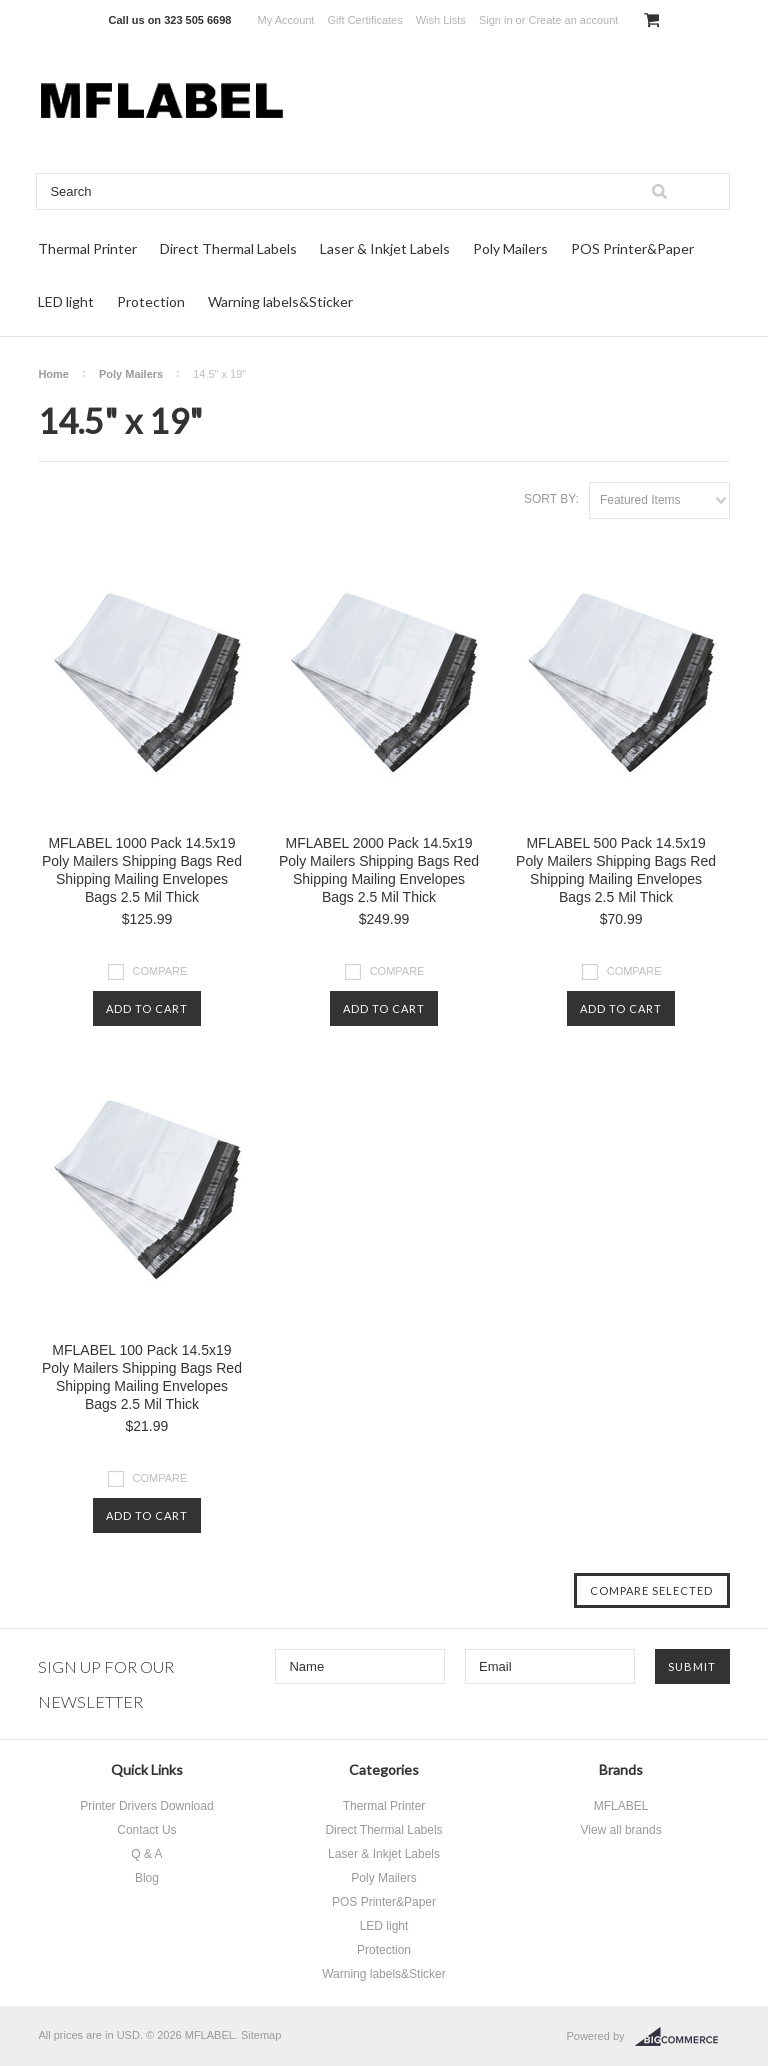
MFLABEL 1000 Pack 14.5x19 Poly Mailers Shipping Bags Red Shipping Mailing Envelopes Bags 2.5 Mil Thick (142, 870)
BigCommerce (682, 2037)
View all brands (620, 1830)
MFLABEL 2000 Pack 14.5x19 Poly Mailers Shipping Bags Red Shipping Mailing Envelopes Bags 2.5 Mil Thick (379, 870)
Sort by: (551, 499)
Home (53, 374)
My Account (286, 20)
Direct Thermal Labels (228, 248)
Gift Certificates (364, 20)
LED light (66, 301)
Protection (151, 301)
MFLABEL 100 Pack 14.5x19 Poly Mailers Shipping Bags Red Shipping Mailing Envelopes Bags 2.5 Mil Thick (142, 1377)
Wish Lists (441, 20)
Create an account (573, 20)
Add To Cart (147, 1008)
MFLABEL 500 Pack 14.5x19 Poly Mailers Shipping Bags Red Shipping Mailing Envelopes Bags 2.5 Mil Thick (616, 870)
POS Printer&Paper (632, 248)
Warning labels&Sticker (280, 301)
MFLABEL (621, 1806)
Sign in (496, 20)
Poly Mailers (510, 248)
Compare (160, 971)
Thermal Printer (87, 248)
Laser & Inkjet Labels (385, 248)
